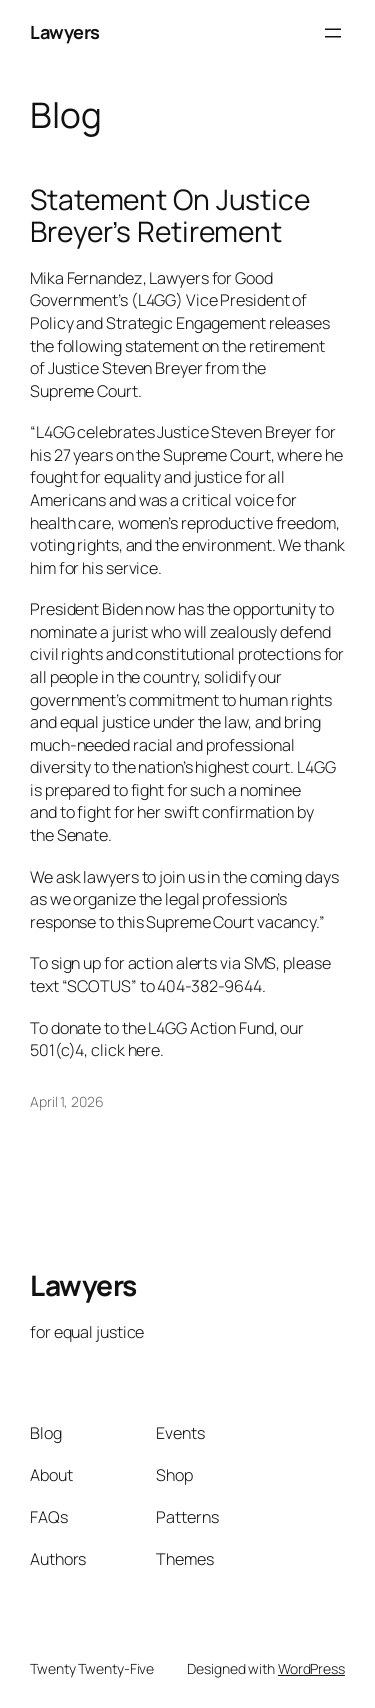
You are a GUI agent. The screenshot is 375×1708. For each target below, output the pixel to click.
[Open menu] (333, 33)
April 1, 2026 (67, 1101)
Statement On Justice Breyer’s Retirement (170, 215)
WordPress (311, 1668)
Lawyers (65, 32)
